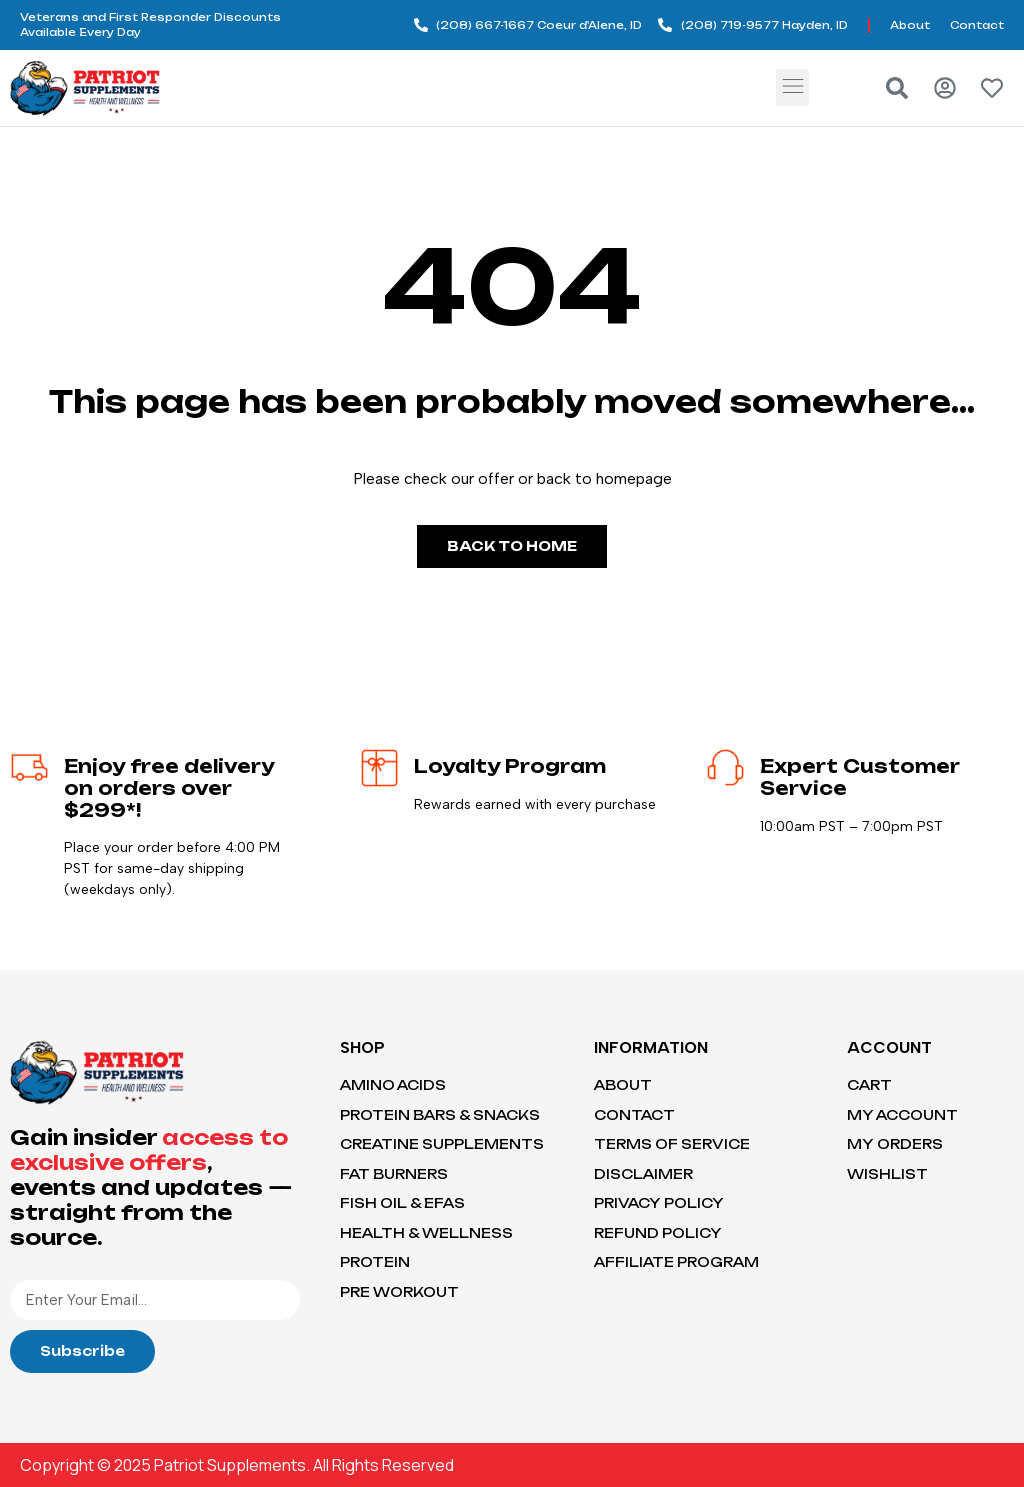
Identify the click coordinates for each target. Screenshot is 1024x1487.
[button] (792, 87)
